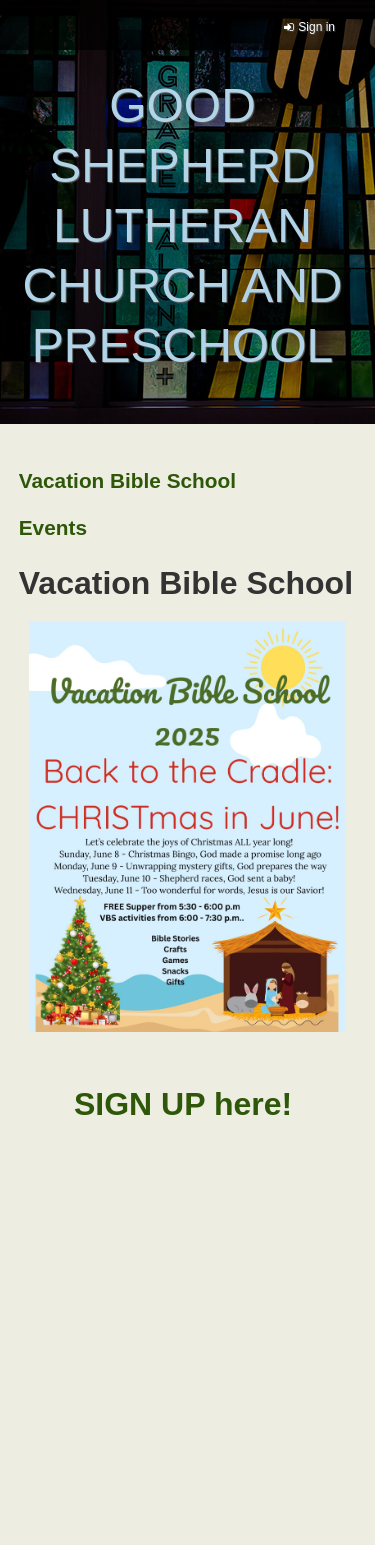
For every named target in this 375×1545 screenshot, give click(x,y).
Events (53, 527)
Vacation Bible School (127, 480)
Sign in (316, 27)
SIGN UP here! (187, 1104)
